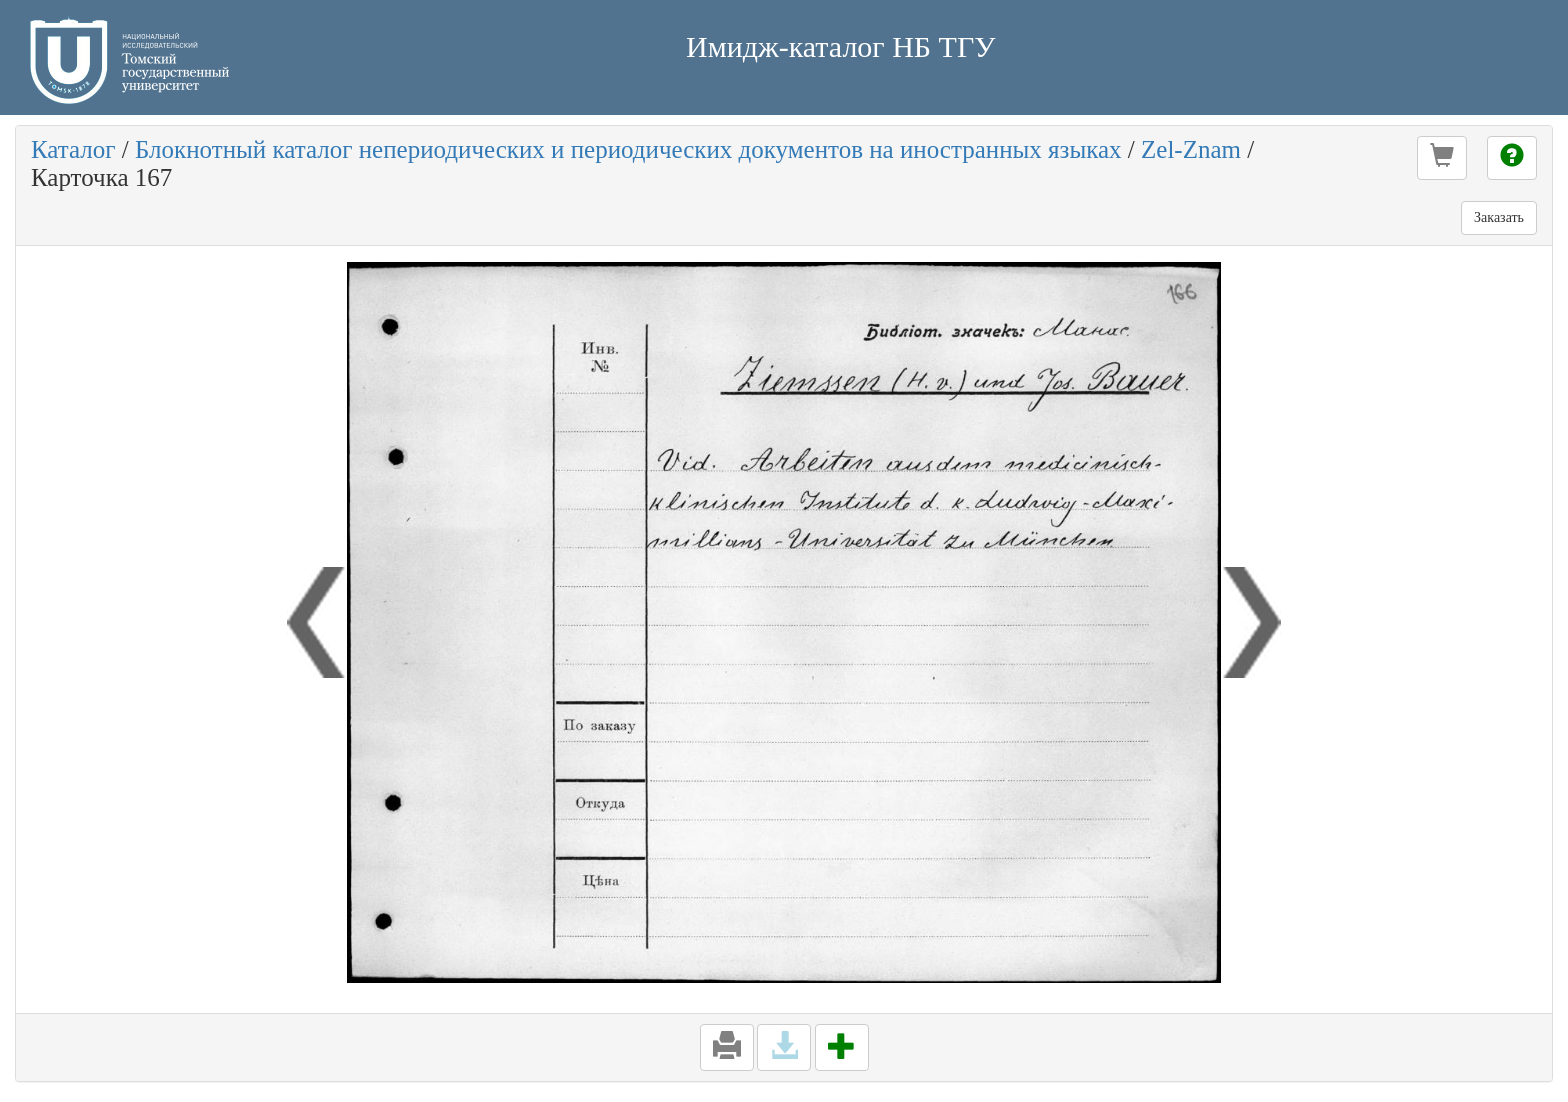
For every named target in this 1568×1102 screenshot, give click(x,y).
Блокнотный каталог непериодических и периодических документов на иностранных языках (628, 149)
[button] (1442, 158)
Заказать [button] (1499, 217)
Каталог (73, 149)
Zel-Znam (1191, 149)
